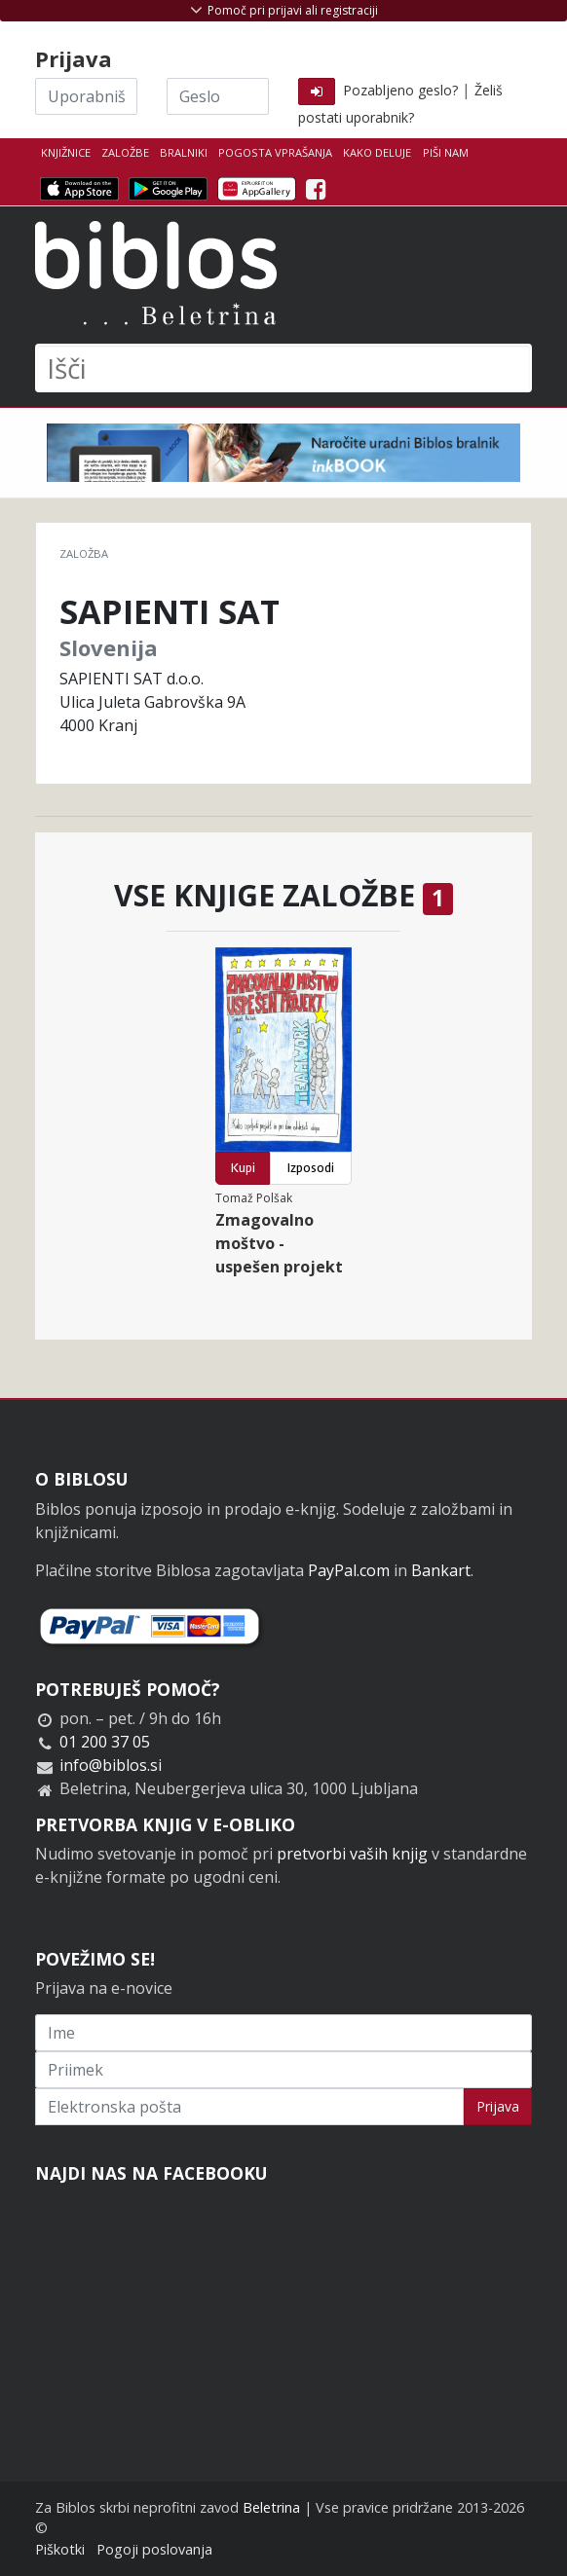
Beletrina (271, 2507)
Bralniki (184, 152)
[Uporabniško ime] (86, 96)
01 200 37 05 (104, 1741)
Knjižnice (66, 152)
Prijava (497, 2106)
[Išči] (283, 368)
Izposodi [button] (310, 1167)
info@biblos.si (110, 1765)
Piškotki (60, 2549)
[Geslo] (218, 96)
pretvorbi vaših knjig (352, 1853)
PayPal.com (349, 1570)
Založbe (125, 152)
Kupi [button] (243, 1167)
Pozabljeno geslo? (400, 90)
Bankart (441, 1570)
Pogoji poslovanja (154, 2549)
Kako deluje (377, 152)
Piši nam (446, 152)
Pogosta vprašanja (275, 152)
